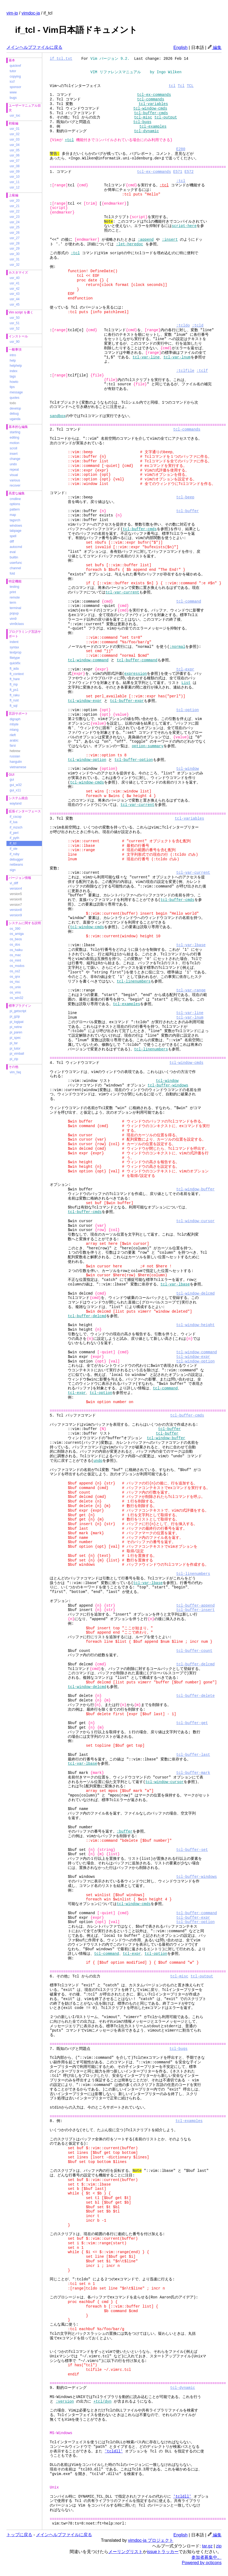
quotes (14, 398)
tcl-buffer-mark (193, 1772)
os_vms (15, 992)
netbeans (16, 864)
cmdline (15, 499)
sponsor (15, 87)
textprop (15, 652)
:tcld (197, 325)
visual (14, 475)
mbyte (14, 724)
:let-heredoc (129, 244)
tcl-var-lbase (190, 945)
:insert (170, 239)
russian (15, 756)
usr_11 (15, 182)
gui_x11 (15, 790)
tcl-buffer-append (195, 1605)
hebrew (15, 751)
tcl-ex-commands (154, 94)
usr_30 (15, 254)
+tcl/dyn (102, 2401)
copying (15, 76)
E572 (189, 171)
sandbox (58, 415)
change (15, 459)
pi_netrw (16, 1027)
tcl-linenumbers (134, 981)
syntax (14, 647)
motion (14, 443)
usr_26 (15, 233)
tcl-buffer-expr (127, 700)
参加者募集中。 (206, 2557)
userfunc (16, 563)
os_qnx (15, 976)
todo (13, 403)
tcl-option (187, 709)
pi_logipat (16, 1022)
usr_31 (15, 259)
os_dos (15, 944)
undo (13, 464)
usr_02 (15, 134)
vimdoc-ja (31, 13)
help (13, 360)
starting (15, 432)
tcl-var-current (122, 592)
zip (219, 2546)
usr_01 (15, 129)
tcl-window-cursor (195, 1221)
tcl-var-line (146, 357)
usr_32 (15, 265)
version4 (16, 888)
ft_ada (14, 668)
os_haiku (16, 950)
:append (146, 239)
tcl (172, 85)
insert (13, 454)
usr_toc (15, 115)
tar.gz (207, 2546)
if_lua (13, 822)
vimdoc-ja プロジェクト (150, 2540)
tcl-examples (152, 126)
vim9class (17, 624)
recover (15, 485)
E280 (180, 149)
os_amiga (17, 934)
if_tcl (13, 843)
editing (14, 437)
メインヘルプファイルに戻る (34, 47)
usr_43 (15, 294)
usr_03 (15, 139)
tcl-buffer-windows (168, 1085)
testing (14, 587)
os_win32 (16, 998)
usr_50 (15, 318)
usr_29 (15, 248)
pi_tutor (15, 1048)
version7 (16, 905)
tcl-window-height (195, 1324)
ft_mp (14, 684)
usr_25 (15, 227)
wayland (16, 803)
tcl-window (187, 768)
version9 (16, 915)
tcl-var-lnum (177, 357)
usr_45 (15, 304)
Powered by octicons (202, 2562)
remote (15, 597)
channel (15, 568)
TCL (190, 85)
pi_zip (14, 1059)
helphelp (16, 366)
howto (14, 382)
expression (135, 673)
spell (13, 536)
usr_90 (15, 342)
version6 (16, 899)
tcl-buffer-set (192, 1849)
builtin (14, 557)
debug (14, 413)
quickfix (15, 663)
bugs (13, 98)
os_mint (15, 960)
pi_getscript (18, 1011)
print (13, 592)
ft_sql (13, 706)
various (15, 480)
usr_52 (15, 328)
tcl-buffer (187, 510)
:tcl (180, 180)
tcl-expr (185, 669)
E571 (177, 171)
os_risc (15, 982)
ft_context (17, 674)
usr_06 (15, 155)
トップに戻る (19, 2534)
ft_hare (15, 679)
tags (13, 376)
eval (13, 552)
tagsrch (15, 520)
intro (13, 355)
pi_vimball (17, 1053)
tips (12, 387)
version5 (16, 894)
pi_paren (16, 1032)
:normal (177, 646)
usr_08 (15, 166)
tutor (13, 71)
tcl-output (165, 117)
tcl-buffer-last (193, 1754)
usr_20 (15, 200)
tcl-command (188, 601)
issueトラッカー (163, 2551)
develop (15, 408)
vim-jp (12, 13)
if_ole (13, 849)
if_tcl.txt (61, 58)
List (186, 682)
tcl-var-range (190, 990)
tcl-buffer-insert (195, 1609)
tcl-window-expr (85, 700)
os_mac (15, 955)
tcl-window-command (88, 660)
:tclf (202, 370)
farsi (13, 745)
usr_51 (15, 323)
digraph (15, 719)
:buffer (125, 1831)
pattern (15, 509)
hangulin (16, 762)
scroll (13, 448)
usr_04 (15, 145)
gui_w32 (16, 785)
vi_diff (14, 883)
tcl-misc (143, 117)
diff (12, 541)
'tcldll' (114, 2451)
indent (14, 642)
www (13, 92)
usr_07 (15, 161)
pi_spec (15, 1038)
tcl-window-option (87, 759)
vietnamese (18, 767)
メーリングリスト (125, 2551)
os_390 (15, 929)
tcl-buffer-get (192, 1722)
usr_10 (15, 177)
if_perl (14, 833)
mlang (14, 730)
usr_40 (15, 278)
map (13, 515)
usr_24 (15, 222)
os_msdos (17, 966)
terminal (15, 608)
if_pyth (14, 838)
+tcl (69, 139)
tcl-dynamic (146, 131)
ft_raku (15, 695)
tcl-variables (153, 103)
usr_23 (15, 217)
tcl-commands (150, 99)
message (16, 392)
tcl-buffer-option (134, 759)
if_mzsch (16, 827)
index (13, 371)
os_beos (16, 939)
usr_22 (15, 211)
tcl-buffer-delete (195, 1695)
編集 (215, 47)
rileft (13, 735)
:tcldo (183, 325)
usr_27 (15, 238)
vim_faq (15, 1072)
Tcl (181, 85)
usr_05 (15, 150)
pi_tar (14, 1043)
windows (16, 525)
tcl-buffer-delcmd (87, 1316)
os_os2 (15, 971)
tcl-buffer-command (137, 660)
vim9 (13, 619)
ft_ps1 (14, 690)
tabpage (15, 531)
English (180, 47)
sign (13, 870)
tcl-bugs (142, 121)
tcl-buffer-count (194, 1650)
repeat (14, 469)
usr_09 (15, 171)
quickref (15, 66)
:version (65, 2401)
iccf (12, 81)
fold (12, 573)
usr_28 (15, 243)
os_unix (15, 987)
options (15, 504)
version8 (16, 910)
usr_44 (15, 299)
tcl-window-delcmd (195, 1293)
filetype (15, 658)
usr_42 (15, 289)
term (13, 602)
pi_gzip (15, 1016)
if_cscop (16, 817)
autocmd (16, 547)
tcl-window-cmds (150, 108)
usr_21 (15, 206)
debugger (16, 859)
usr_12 (15, 187)
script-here (184, 225)
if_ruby (14, 854)
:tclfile (185, 370)
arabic (14, 740)
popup (14, 613)
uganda (15, 419)
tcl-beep (185, 497)
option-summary (147, 746)
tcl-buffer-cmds (151, 113)
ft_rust (14, 700)
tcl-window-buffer (195, 1189)
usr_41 (15, 283)
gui (12, 779)
